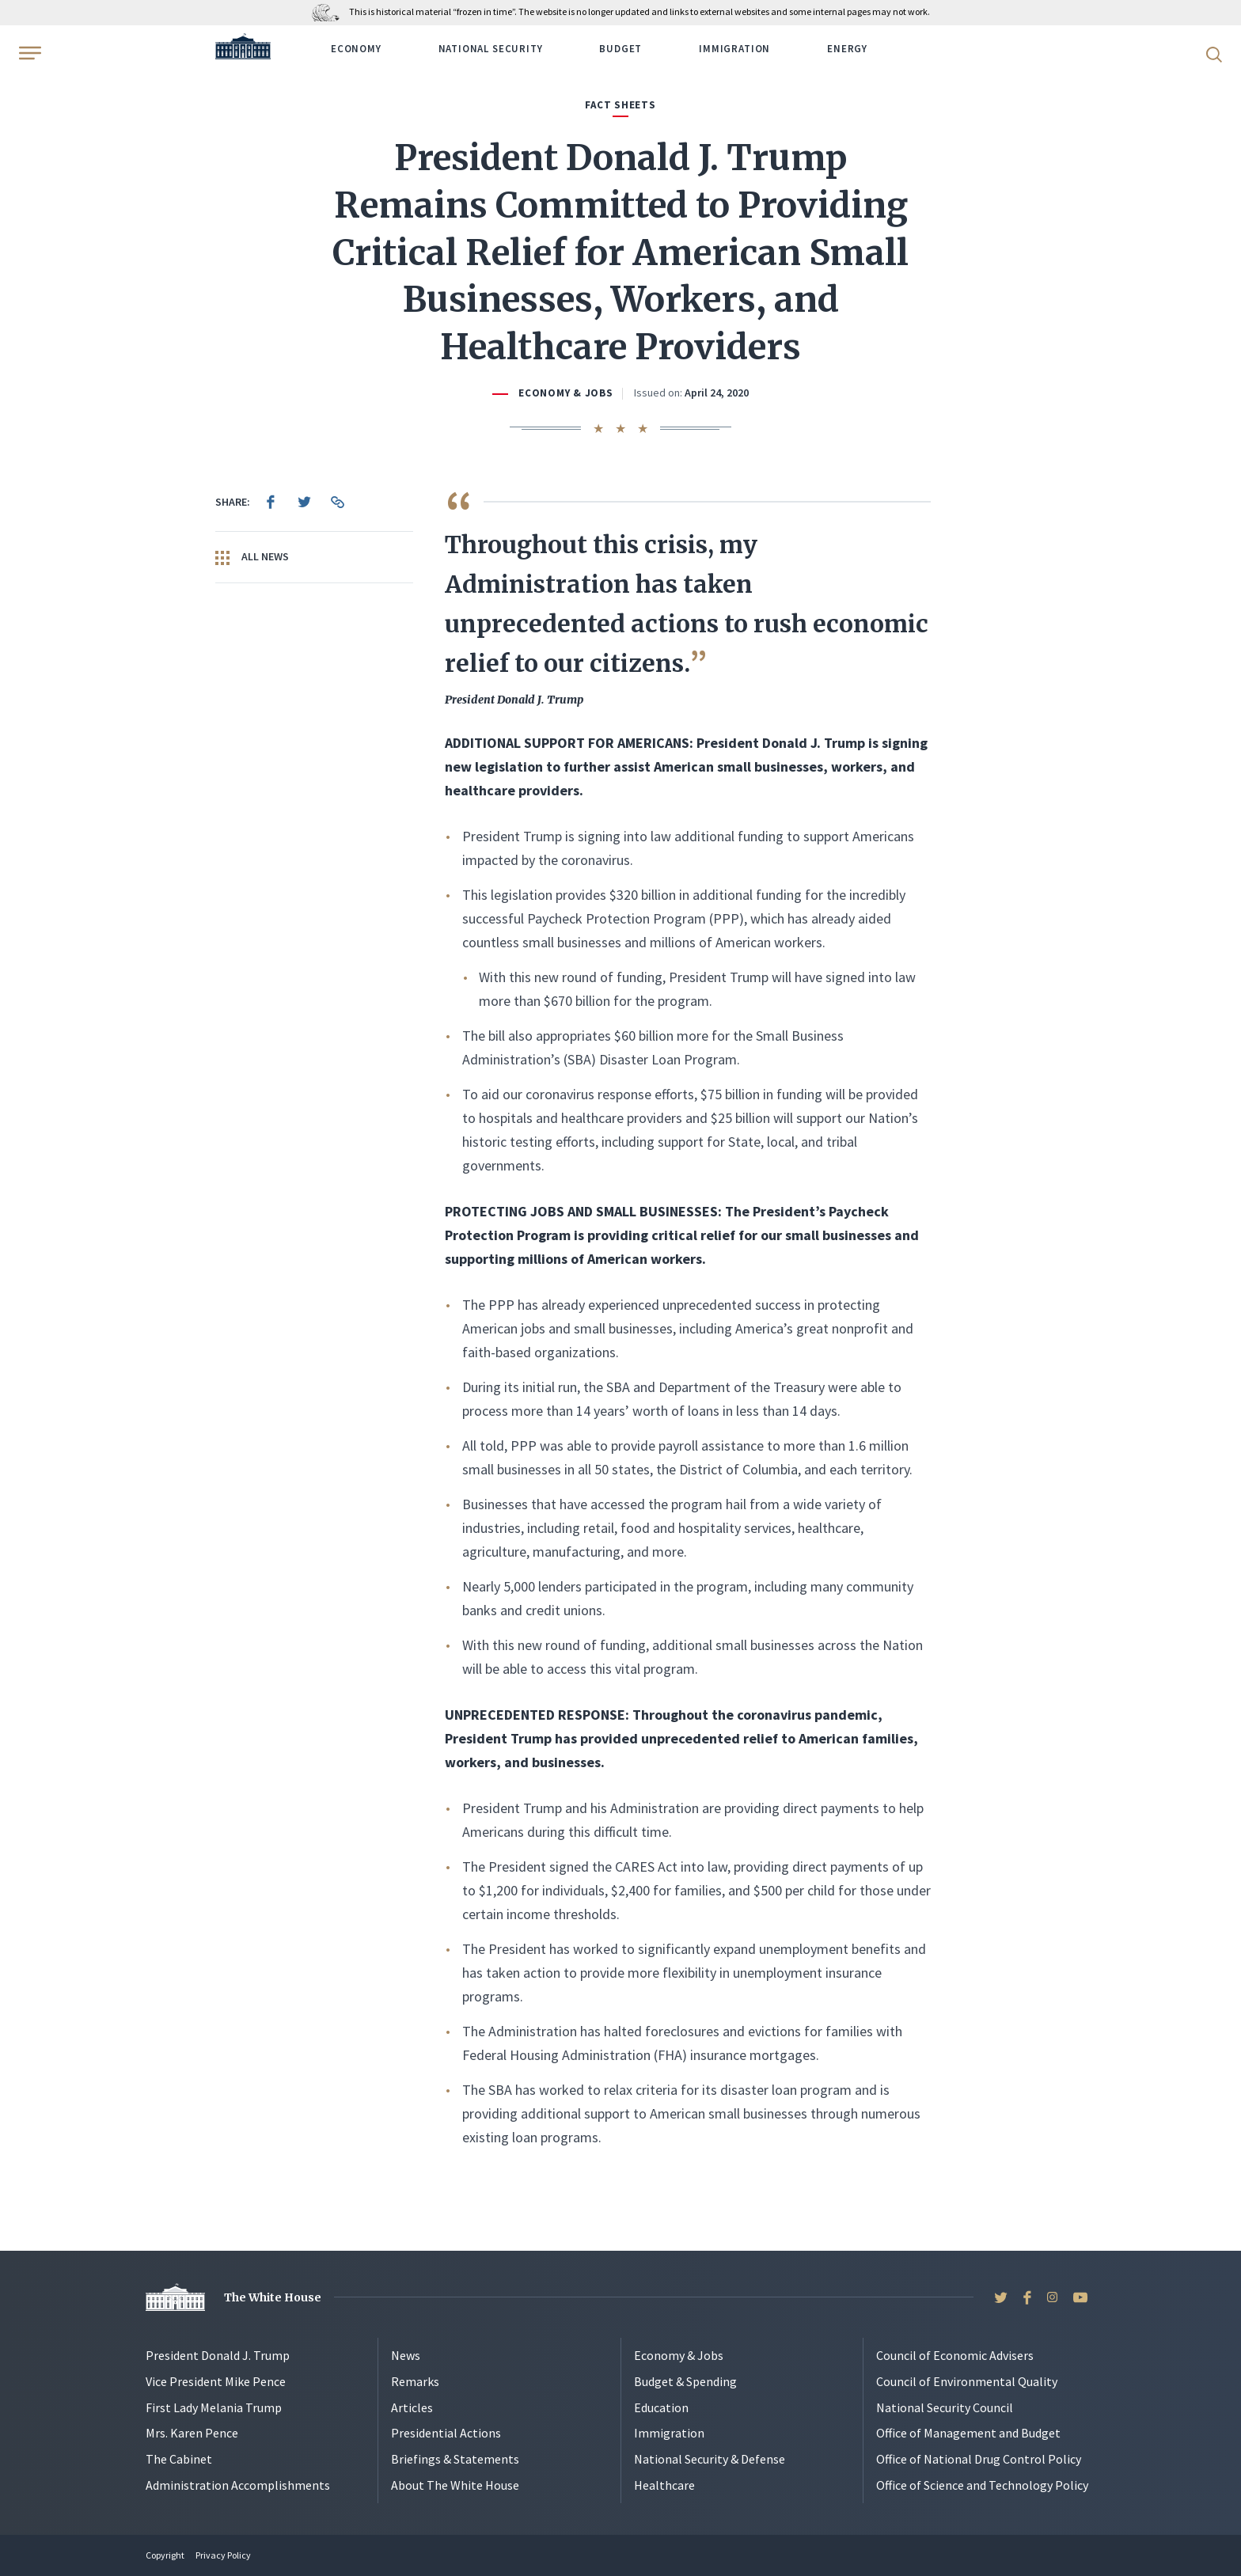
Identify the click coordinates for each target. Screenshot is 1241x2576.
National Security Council (944, 2407)
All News (252, 557)
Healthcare (664, 2485)
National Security (490, 48)
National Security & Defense (709, 2459)
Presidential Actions (446, 2433)
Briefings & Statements (455, 2459)
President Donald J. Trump (218, 2355)
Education (661, 2407)
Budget (620, 48)
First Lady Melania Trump (214, 2407)
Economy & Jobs (565, 393)
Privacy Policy (223, 2555)
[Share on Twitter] (304, 502)
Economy (356, 48)
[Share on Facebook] (270, 502)
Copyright (165, 2555)
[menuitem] (270, 502)
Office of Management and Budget (968, 2433)
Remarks (415, 2381)
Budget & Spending (685, 2381)
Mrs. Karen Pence (192, 2433)
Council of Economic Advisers (955, 2355)
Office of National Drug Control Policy (978, 2459)
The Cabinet (179, 2459)
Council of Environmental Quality (966, 2381)
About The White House (455, 2485)
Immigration (734, 48)
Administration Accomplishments (238, 2485)
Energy (847, 48)
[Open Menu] (28, 53)
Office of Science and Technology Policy (982, 2485)
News (405, 2355)
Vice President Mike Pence (216, 2381)
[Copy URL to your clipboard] (337, 502)
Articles (412, 2407)
